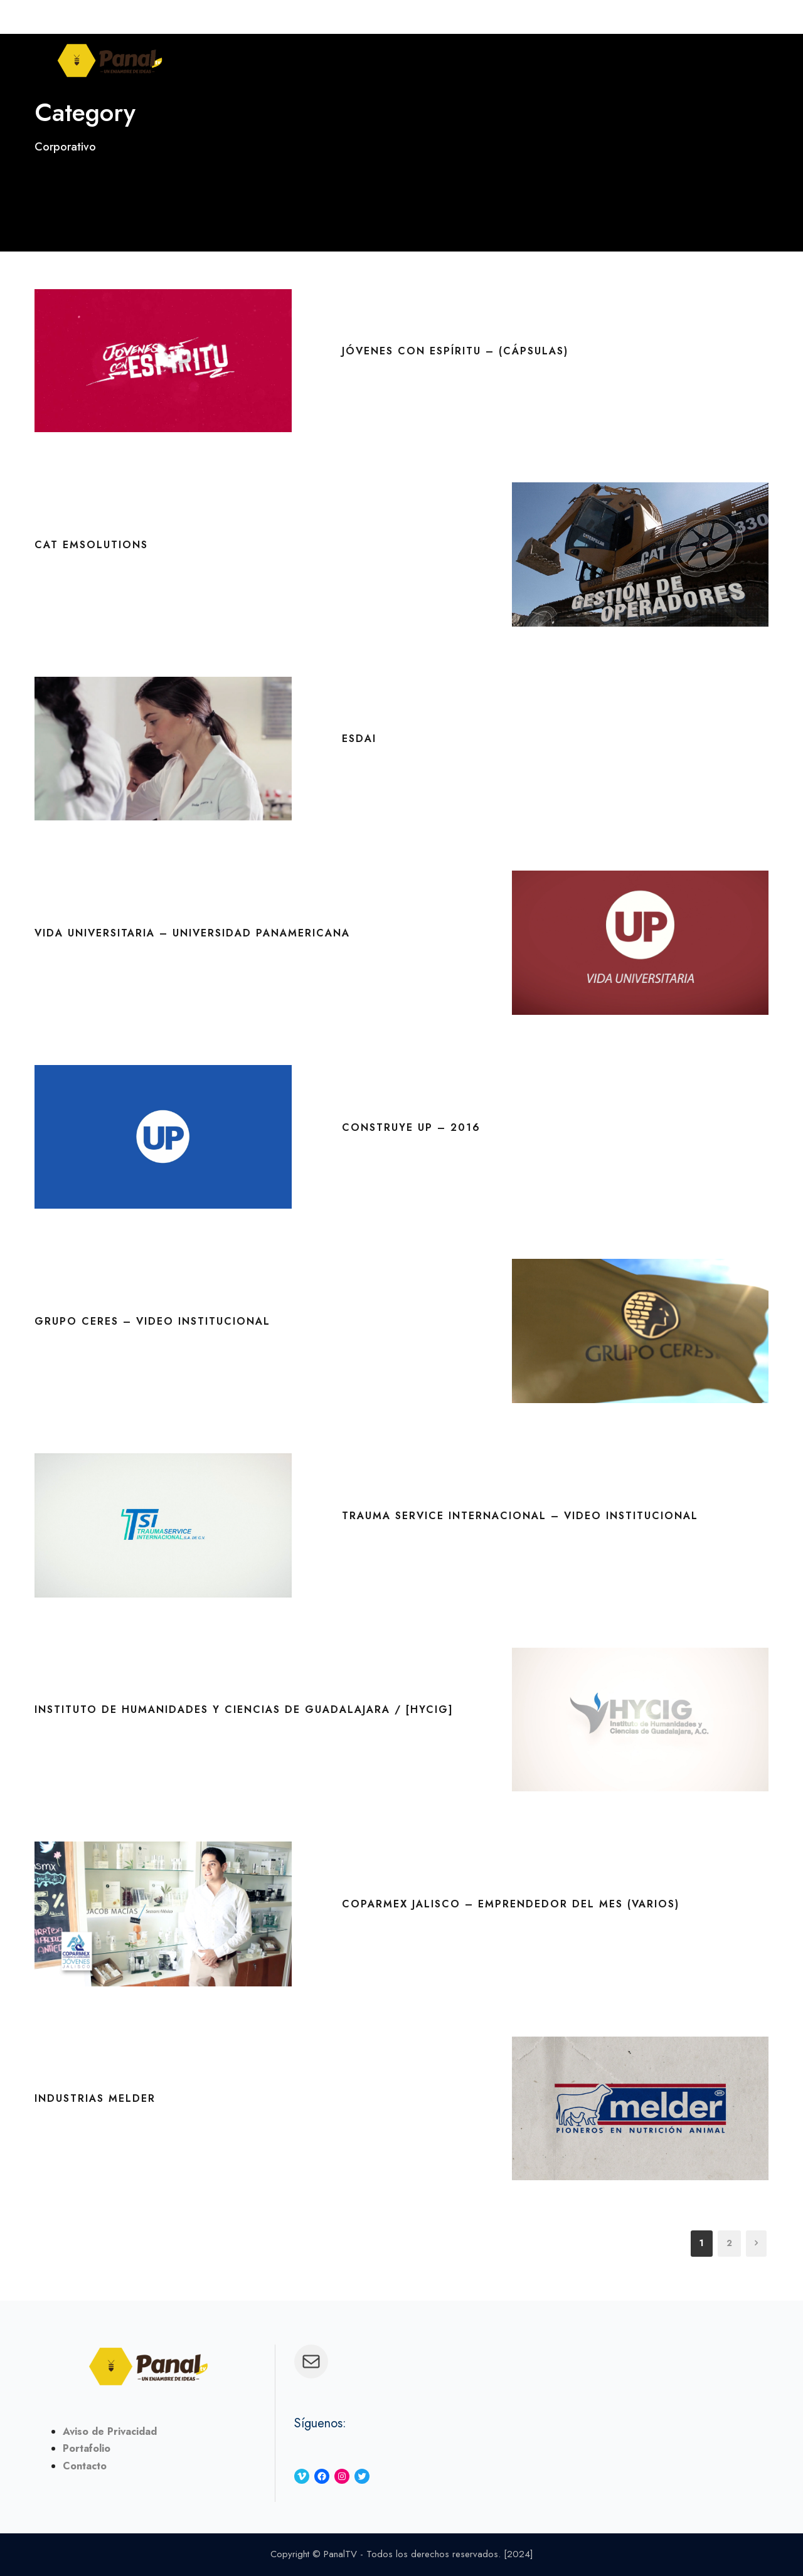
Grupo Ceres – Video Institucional (152, 1321)
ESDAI (359, 738)
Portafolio (86, 2448)
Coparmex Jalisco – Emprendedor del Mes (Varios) (510, 1904)
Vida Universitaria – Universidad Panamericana (192, 933)
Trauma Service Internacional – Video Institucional (520, 1515)
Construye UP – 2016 (411, 1127)
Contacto (85, 2466)
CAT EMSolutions (91, 545)
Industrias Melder (95, 2098)
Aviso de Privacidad (110, 2431)
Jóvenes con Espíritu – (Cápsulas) (455, 351)
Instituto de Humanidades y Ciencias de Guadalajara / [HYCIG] (244, 1709)
